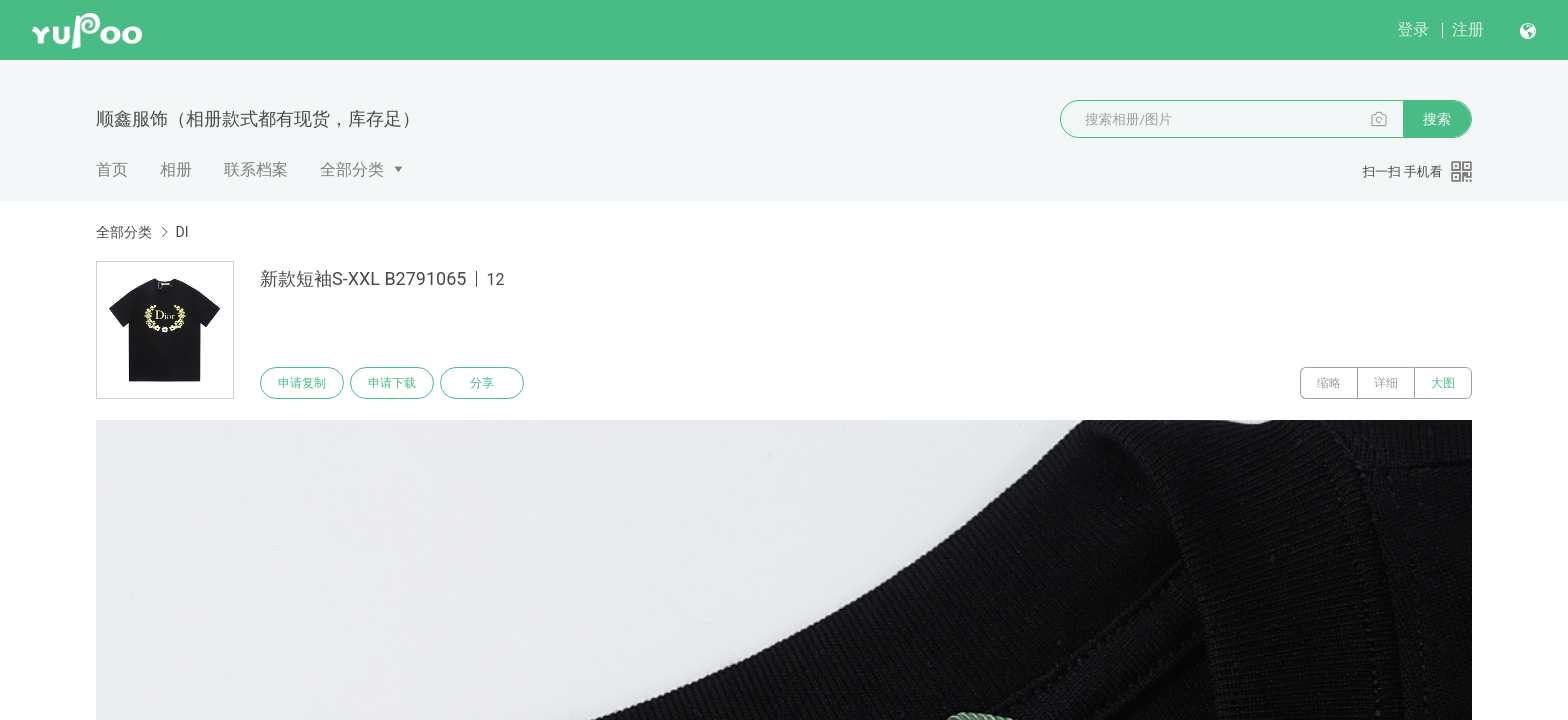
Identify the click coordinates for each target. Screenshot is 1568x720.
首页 (112, 169)
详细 (1386, 383)
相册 (176, 169)
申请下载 (392, 383)
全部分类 (352, 169)
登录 (1413, 29)
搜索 (1437, 119)
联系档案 (256, 169)
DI (181, 232)
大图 (1443, 383)
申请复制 (302, 383)
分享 (482, 383)
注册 (1468, 29)
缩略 (1329, 383)
